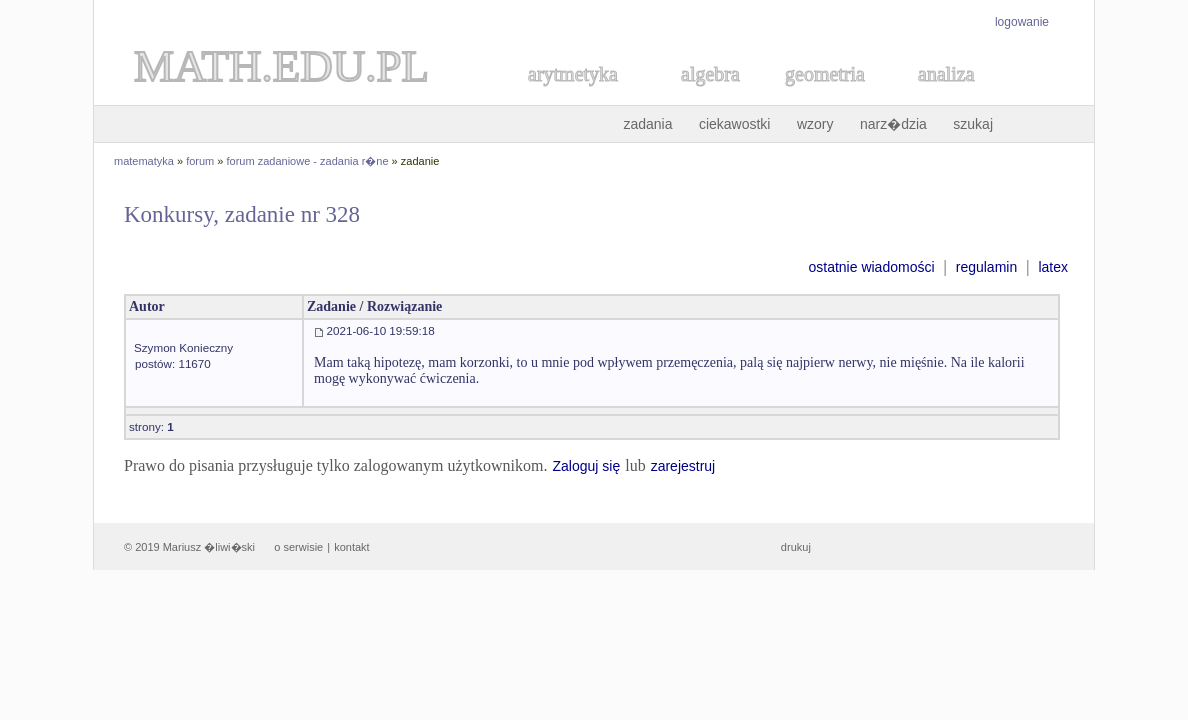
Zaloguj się (586, 466)
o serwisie (298, 547)
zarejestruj (683, 466)
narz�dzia (893, 124)
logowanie (1022, 22)
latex (1053, 267)
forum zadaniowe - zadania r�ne (308, 161)
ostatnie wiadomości (871, 267)
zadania (647, 124)
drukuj (796, 547)
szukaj (973, 124)
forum (200, 161)
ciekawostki (735, 124)
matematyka (144, 161)
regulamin (986, 267)
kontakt (351, 547)
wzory (815, 124)
